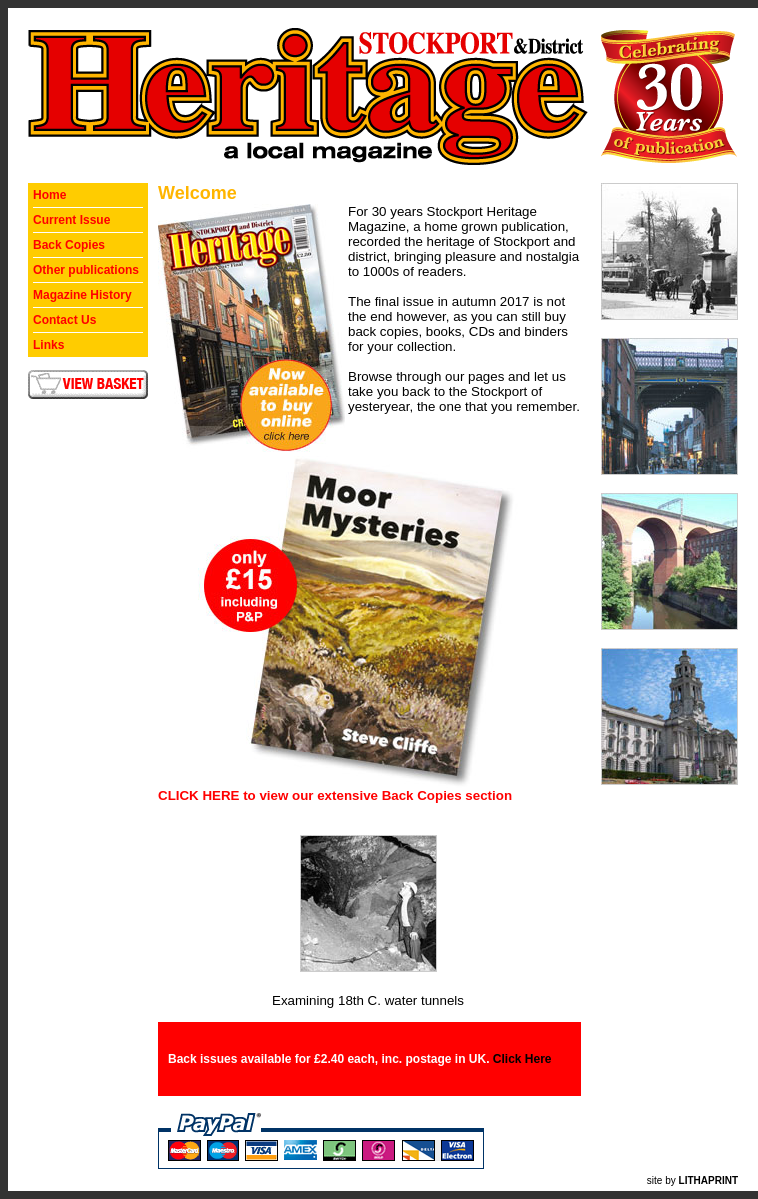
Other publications (86, 270)
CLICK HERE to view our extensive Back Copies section (335, 795)
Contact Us (64, 320)
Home (49, 195)
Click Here (522, 1059)
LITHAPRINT (708, 1180)
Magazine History (82, 295)
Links (48, 345)
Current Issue (71, 220)
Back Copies (69, 245)
